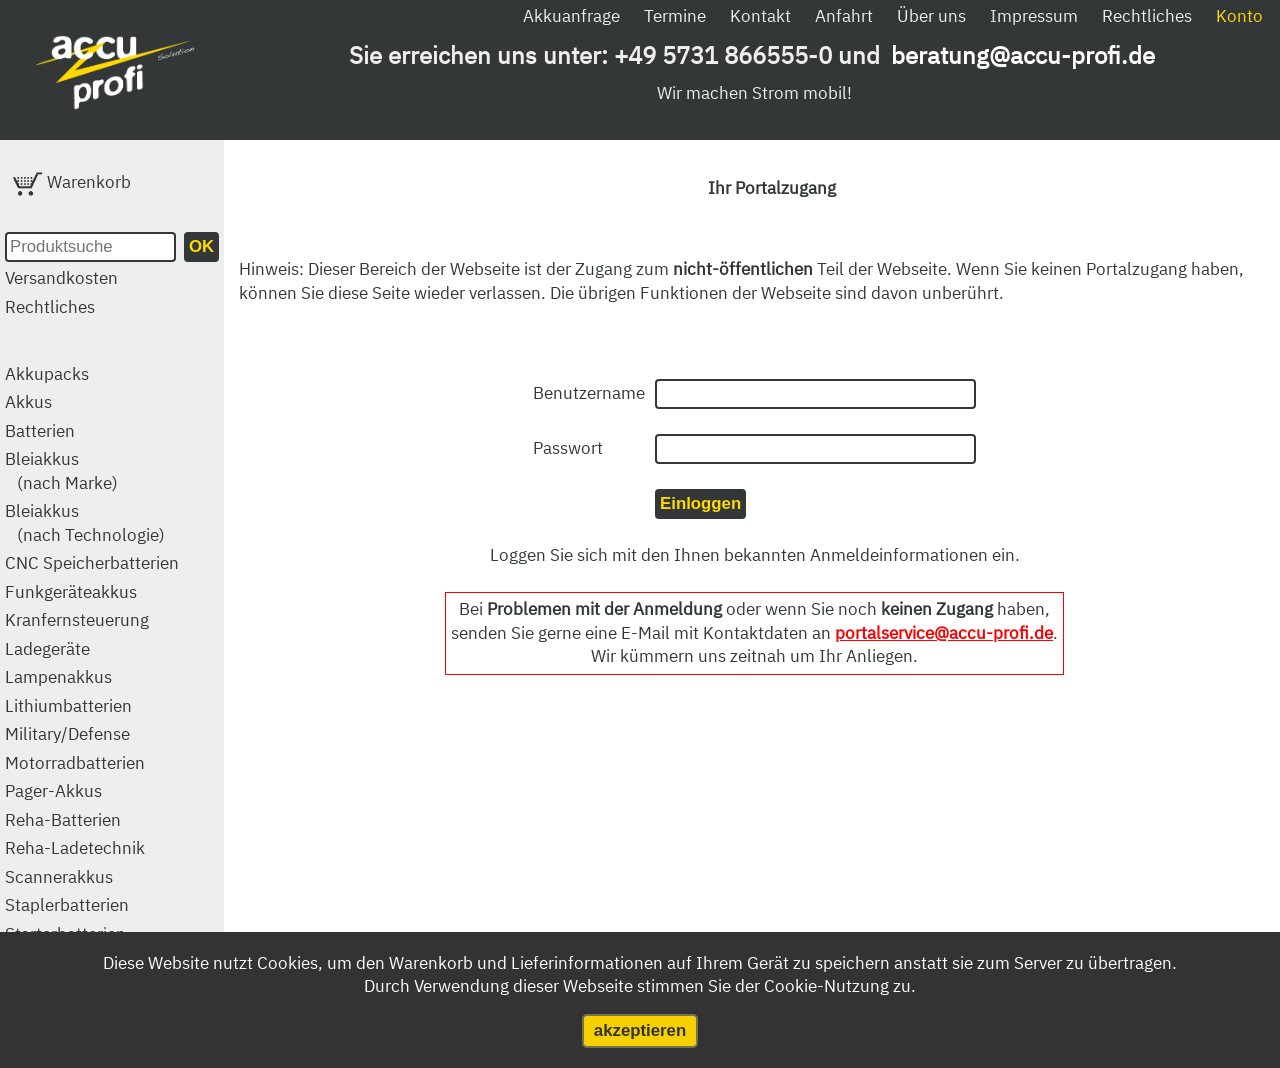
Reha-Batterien (63, 820)
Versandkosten (61, 278)
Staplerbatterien (67, 905)
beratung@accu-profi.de (1023, 55)
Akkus (28, 402)
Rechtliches (1147, 16)
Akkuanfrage (571, 16)
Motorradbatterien (75, 763)
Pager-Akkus (53, 791)
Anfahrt (844, 16)
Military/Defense (67, 734)
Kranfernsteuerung (77, 620)
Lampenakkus (58, 677)
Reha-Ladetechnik (75, 848)
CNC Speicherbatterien (92, 563)
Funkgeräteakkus (71, 592)
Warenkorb (72, 182)
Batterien (40, 431)
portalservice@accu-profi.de (944, 633)
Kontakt (760, 16)
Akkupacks (47, 374)
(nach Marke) (67, 483)
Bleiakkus (42, 459)
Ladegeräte (47, 649)
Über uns (931, 16)
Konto (1239, 16)
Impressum (1034, 16)
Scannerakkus (59, 877)
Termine (675, 16)
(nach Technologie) (91, 535)
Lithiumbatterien (68, 706)
